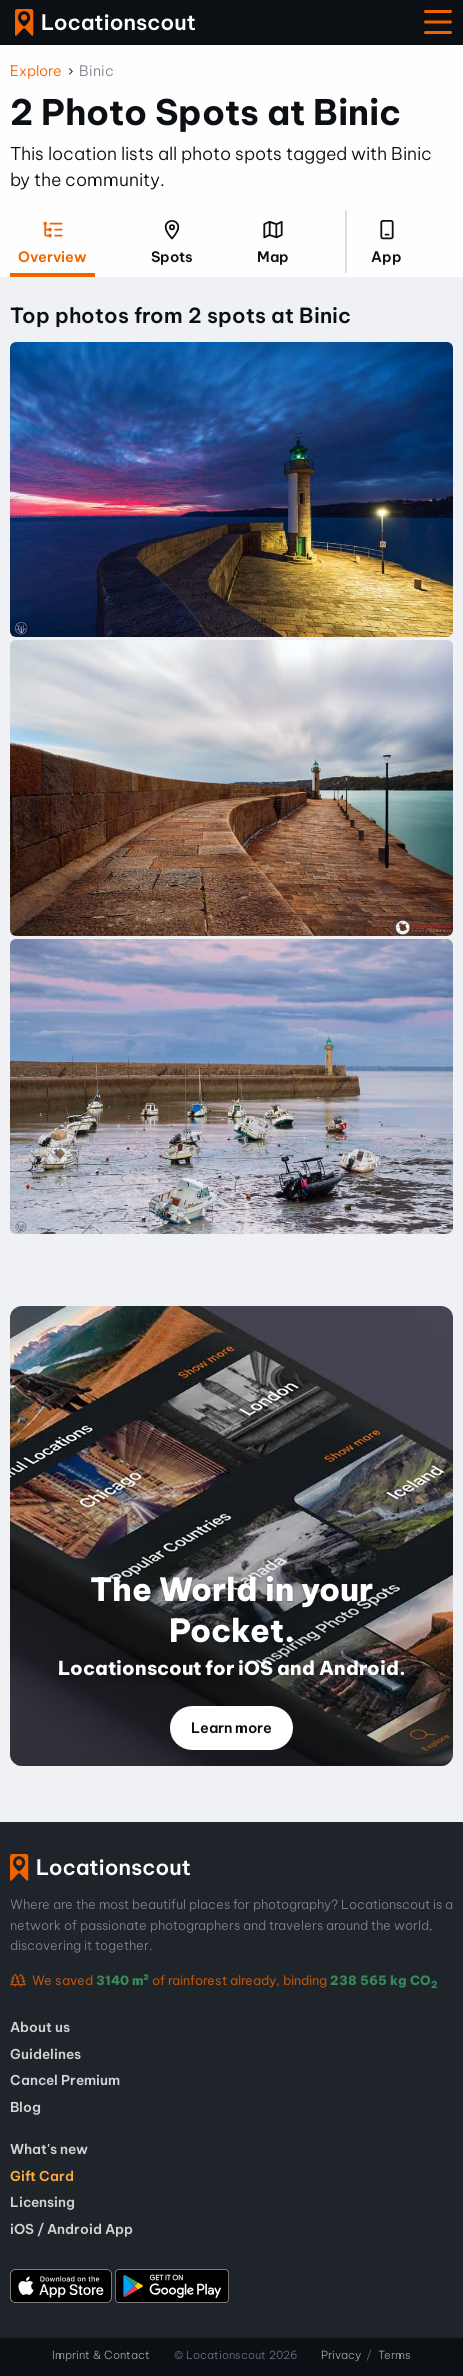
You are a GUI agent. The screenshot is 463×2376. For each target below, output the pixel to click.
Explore (36, 71)
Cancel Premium (65, 2080)
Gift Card (42, 2176)
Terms (394, 2355)
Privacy (341, 2355)
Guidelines (45, 2054)
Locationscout (105, 22)
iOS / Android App (71, 2229)
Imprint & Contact (101, 2355)
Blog (25, 2107)
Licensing (42, 2202)
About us (40, 2027)
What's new (49, 2149)
